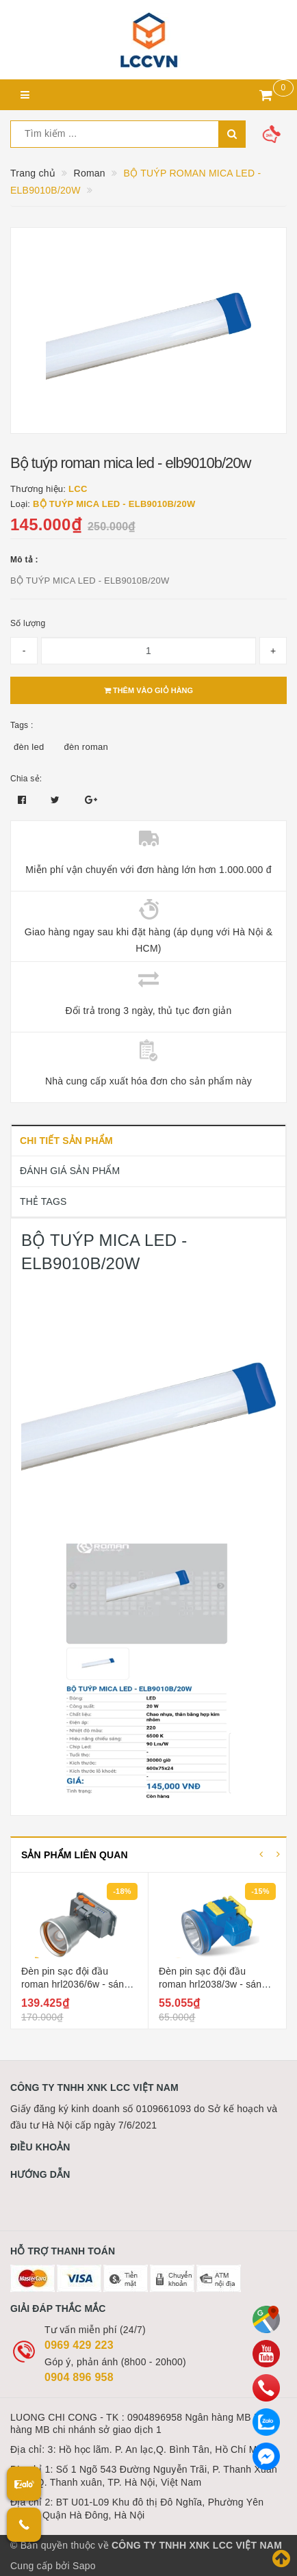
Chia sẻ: (26, 778)
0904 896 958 (79, 2377)
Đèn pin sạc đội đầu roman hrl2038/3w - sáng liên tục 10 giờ (213, 1984)
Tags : (22, 725)
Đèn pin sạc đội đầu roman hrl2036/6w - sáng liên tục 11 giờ (75, 1984)
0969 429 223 (79, 2345)
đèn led (29, 747)
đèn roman (86, 747)
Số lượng (27, 623)
